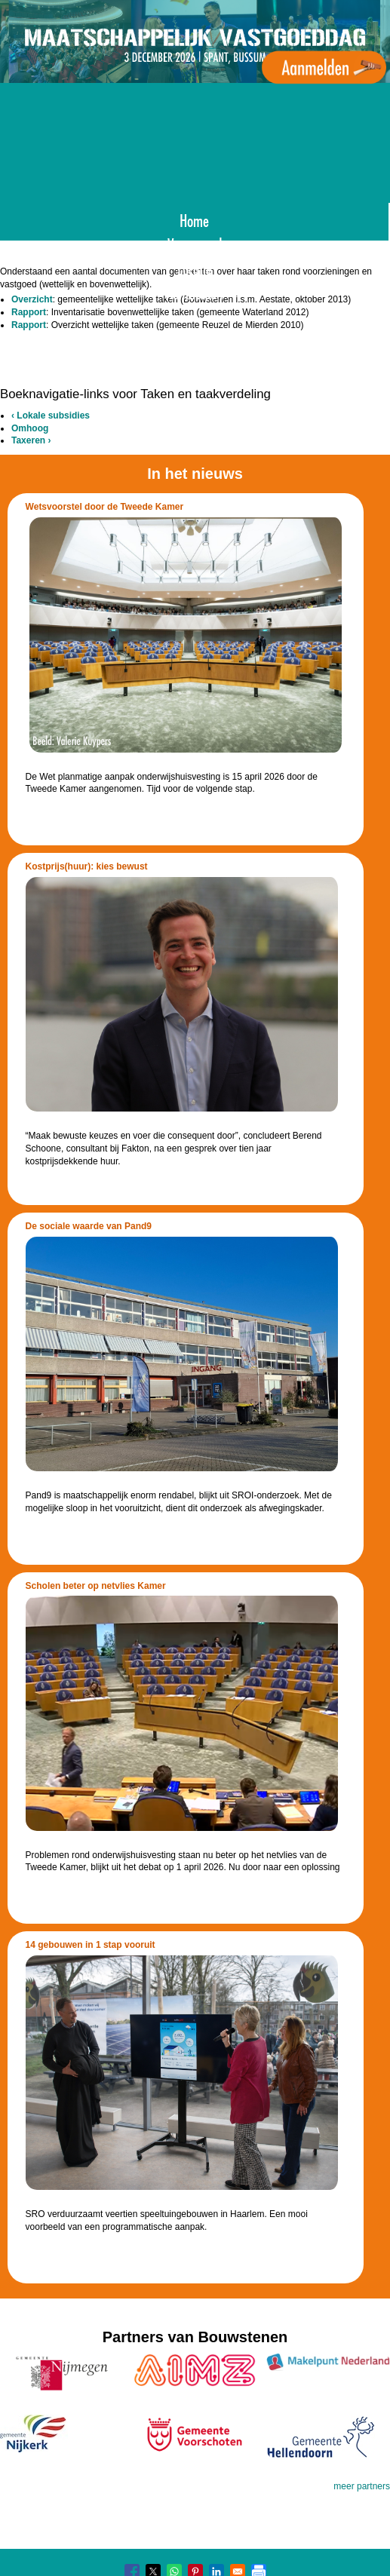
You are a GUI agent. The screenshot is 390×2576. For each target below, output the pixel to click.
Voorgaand (194, 243)
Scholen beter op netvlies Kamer (96, 1586)
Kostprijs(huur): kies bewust (87, 866)
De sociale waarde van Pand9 (89, 1226)
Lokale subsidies (50, 415)
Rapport (28, 312)
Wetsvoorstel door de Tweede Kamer (105, 506)
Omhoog (29, 428)
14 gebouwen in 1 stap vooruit (90, 1945)
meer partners (361, 2486)
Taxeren (31, 440)
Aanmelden (194, 291)
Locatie (194, 267)
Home (194, 219)
